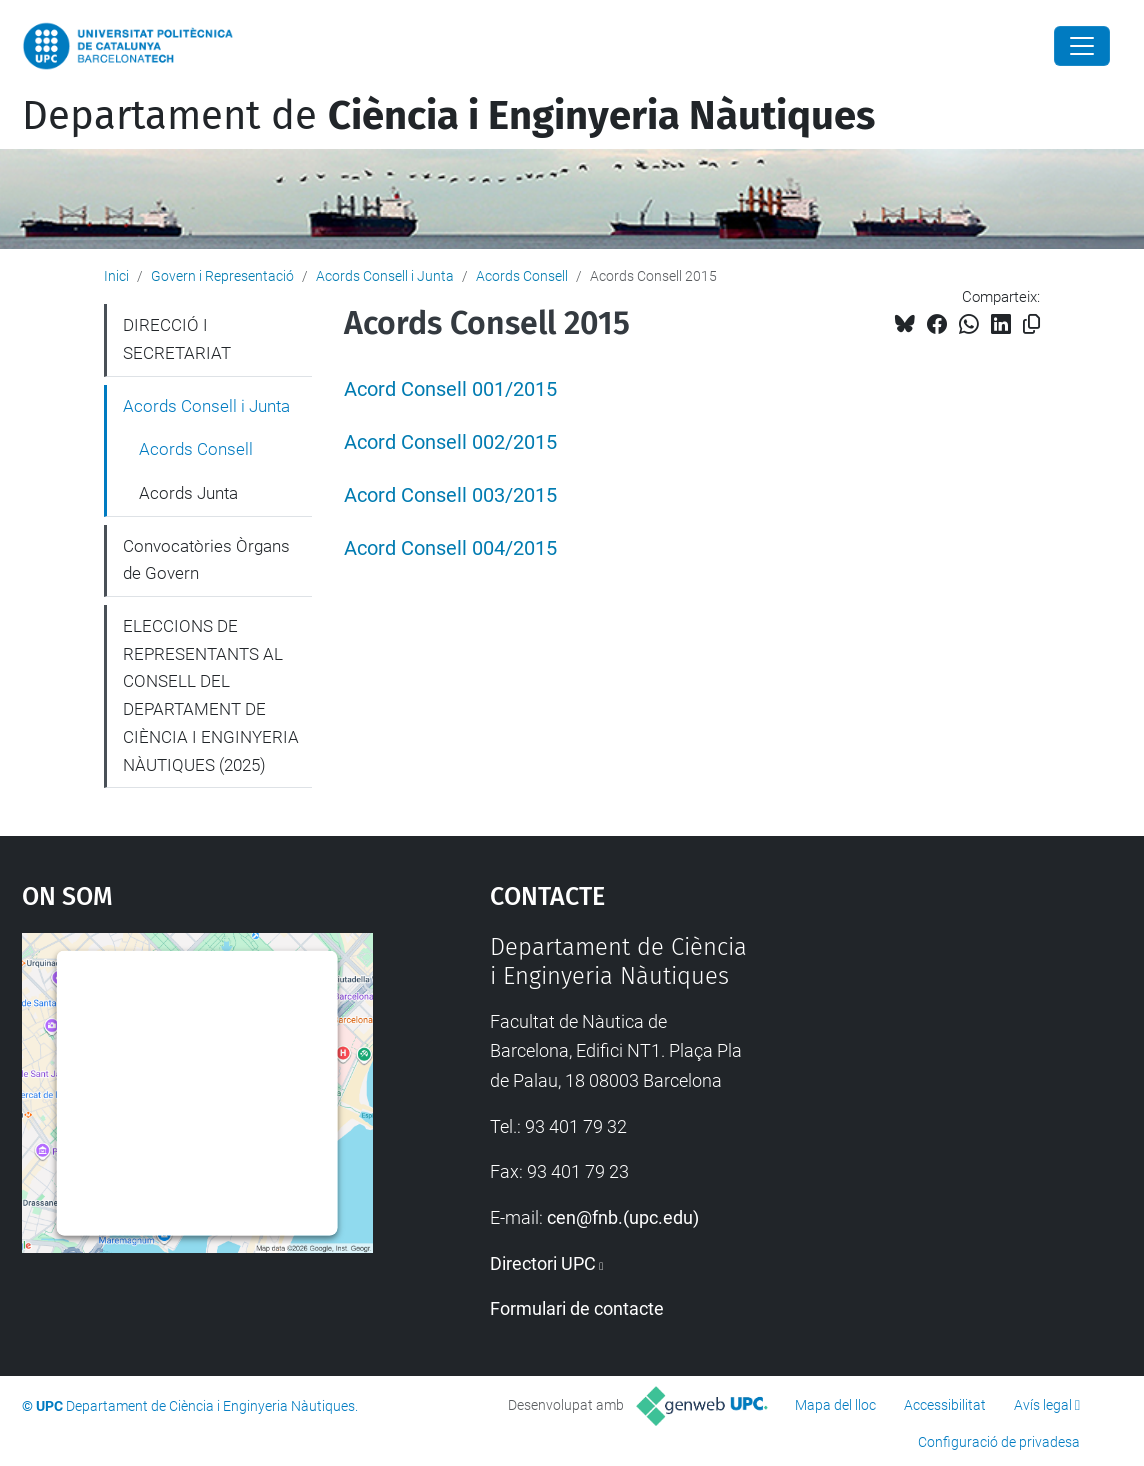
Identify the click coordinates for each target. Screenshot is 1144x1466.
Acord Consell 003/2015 (450, 495)
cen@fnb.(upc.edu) (623, 1217)
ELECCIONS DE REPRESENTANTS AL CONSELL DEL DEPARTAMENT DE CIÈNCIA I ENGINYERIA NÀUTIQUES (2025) (211, 695)
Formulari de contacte (577, 1308)
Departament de (448, 116)
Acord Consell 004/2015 (450, 548)
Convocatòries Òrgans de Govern (206, 560)
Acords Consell (522, 276)
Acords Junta (188, 493)
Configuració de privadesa (999, 1442)
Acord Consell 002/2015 (450, 442)
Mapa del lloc (835, 1405)
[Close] (1082, 46)
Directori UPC (543, 1263)
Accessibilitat (945, 1405)
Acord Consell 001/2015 (450, 389)
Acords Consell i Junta (385, 276)
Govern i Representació (222, 276)
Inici (116, 276)
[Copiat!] (1031, 324)
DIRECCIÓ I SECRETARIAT (177, 339)
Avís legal (1043, 1405)
